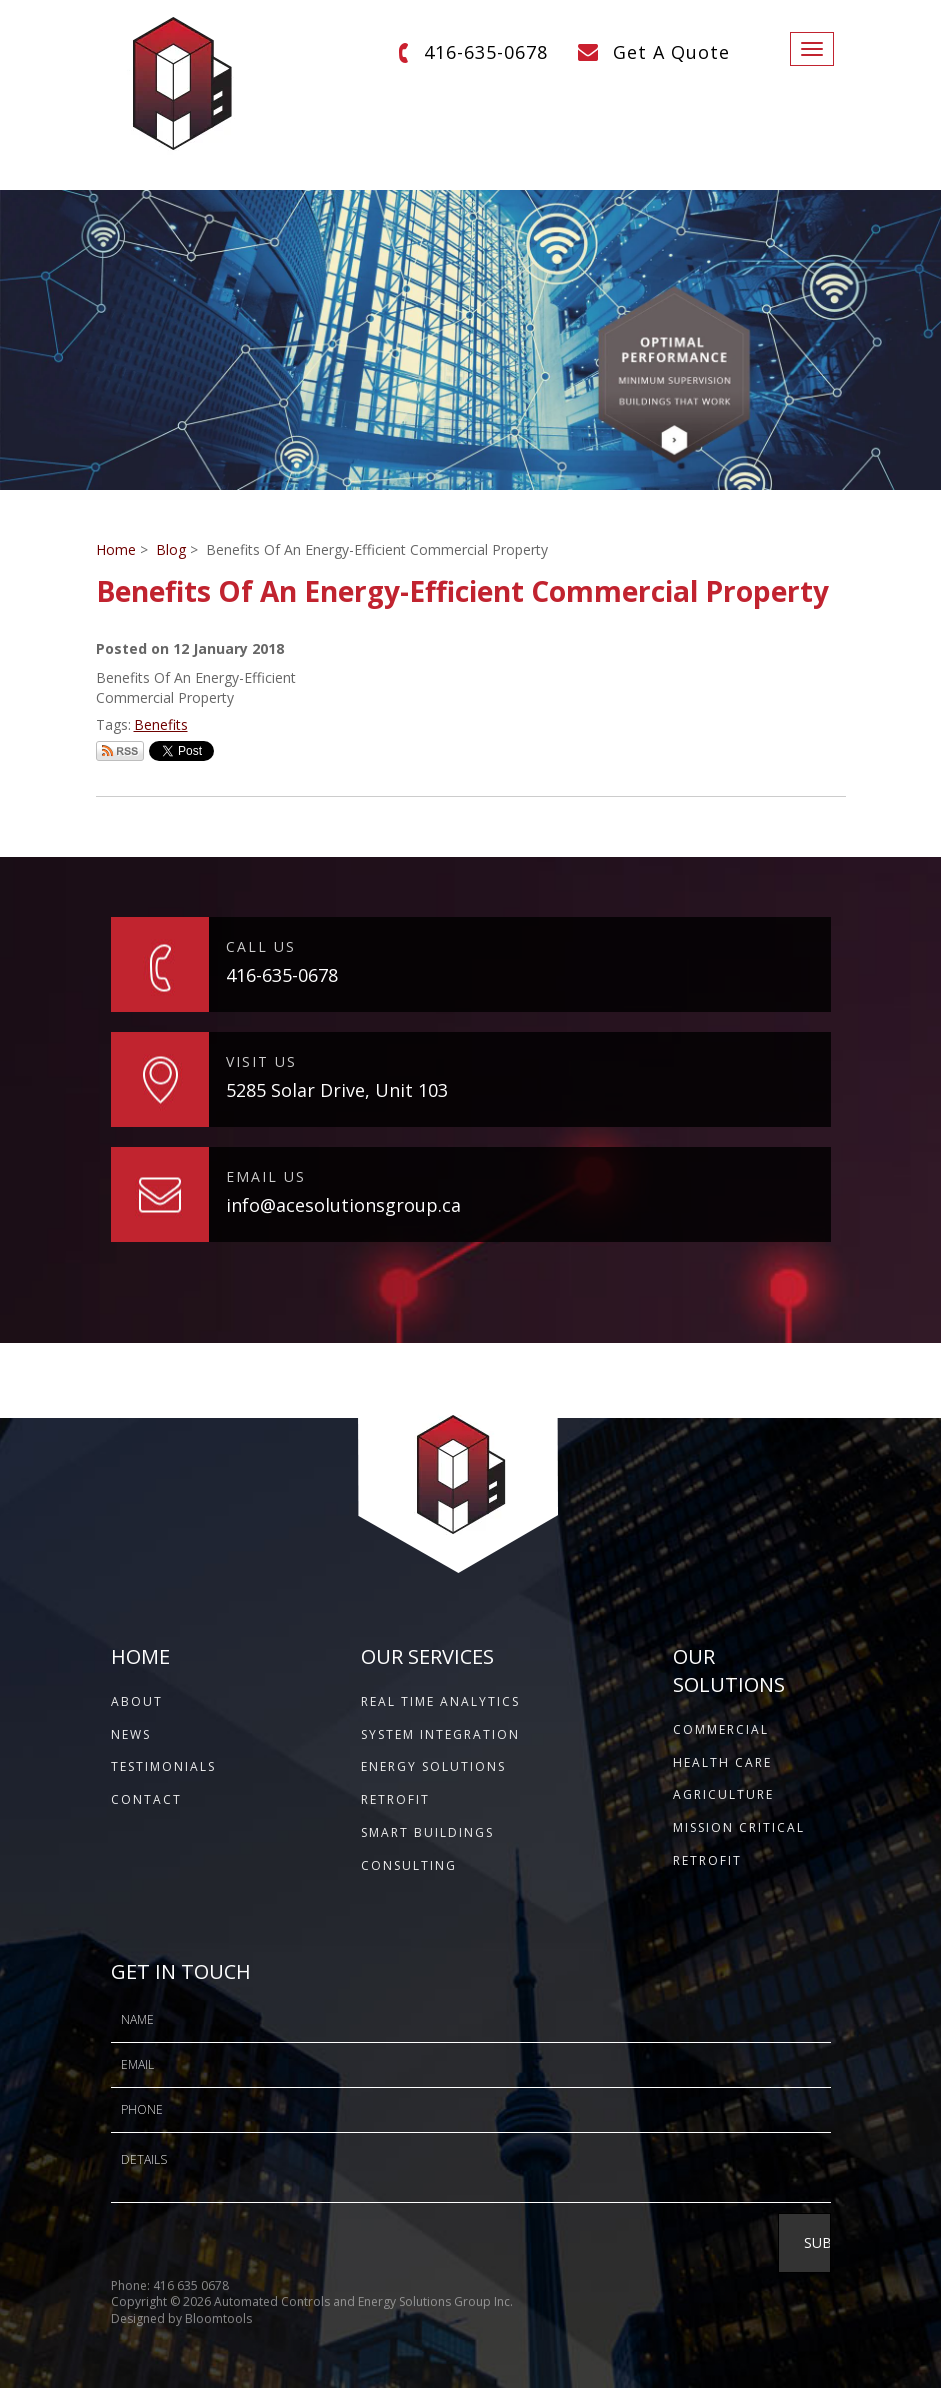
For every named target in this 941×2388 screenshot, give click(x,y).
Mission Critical (739, 1827)
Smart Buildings (427, 1832)
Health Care (722, 1762)
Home (116, 549)
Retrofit (395, 1799)
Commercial (721, 1729)
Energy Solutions (433, 1766)
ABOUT (137, 1701)
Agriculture (723, 1794)
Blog (171, 549)
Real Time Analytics (440, 1701)
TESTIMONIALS (163, 1766)
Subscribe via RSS (120, 751)
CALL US (261, 946)
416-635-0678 (486, 52)
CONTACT (146, 1799)
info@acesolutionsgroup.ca (343, 1205)
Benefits (161, 724)
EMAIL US (266, 1176)
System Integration (440, 1734)
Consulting (409, 1865)
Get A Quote (671, 52)
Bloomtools (218, 2331)
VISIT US (261, 1061)
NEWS (131, 1734)
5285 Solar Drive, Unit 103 (337, 1090)
